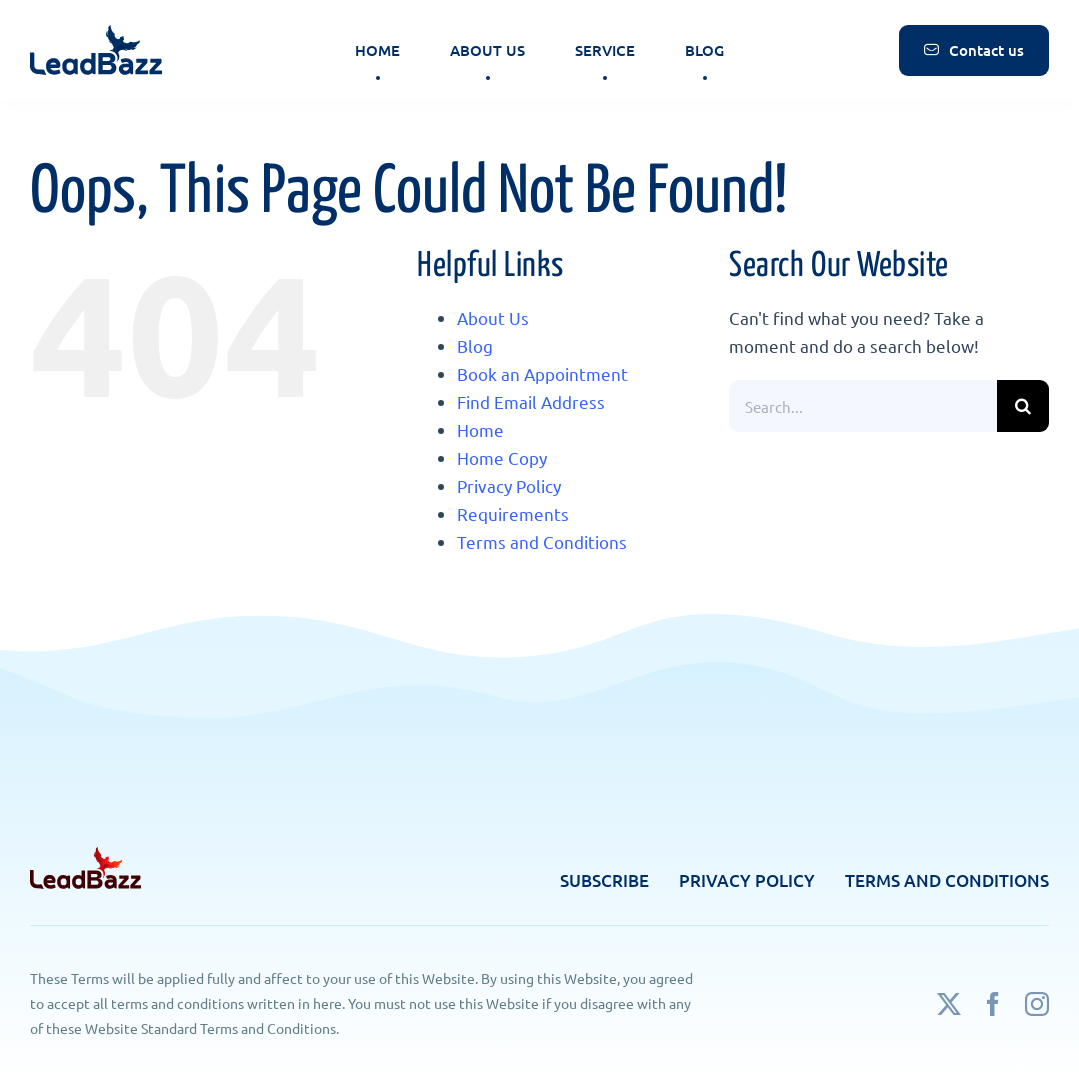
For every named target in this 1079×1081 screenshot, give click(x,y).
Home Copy (502, 457)
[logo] (96, 23)
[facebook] (993, 1004)
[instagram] (1037, 1004)
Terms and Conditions (542, 541)
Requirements (513, 513)
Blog (475, 345)
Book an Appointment (542, 373)
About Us (493, 317)
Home (480, 429)
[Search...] (863, 406)
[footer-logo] (85, 855)
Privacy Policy (509, 485)
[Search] (1023, 406)
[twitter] (949, 1004)
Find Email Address (531, 401)
